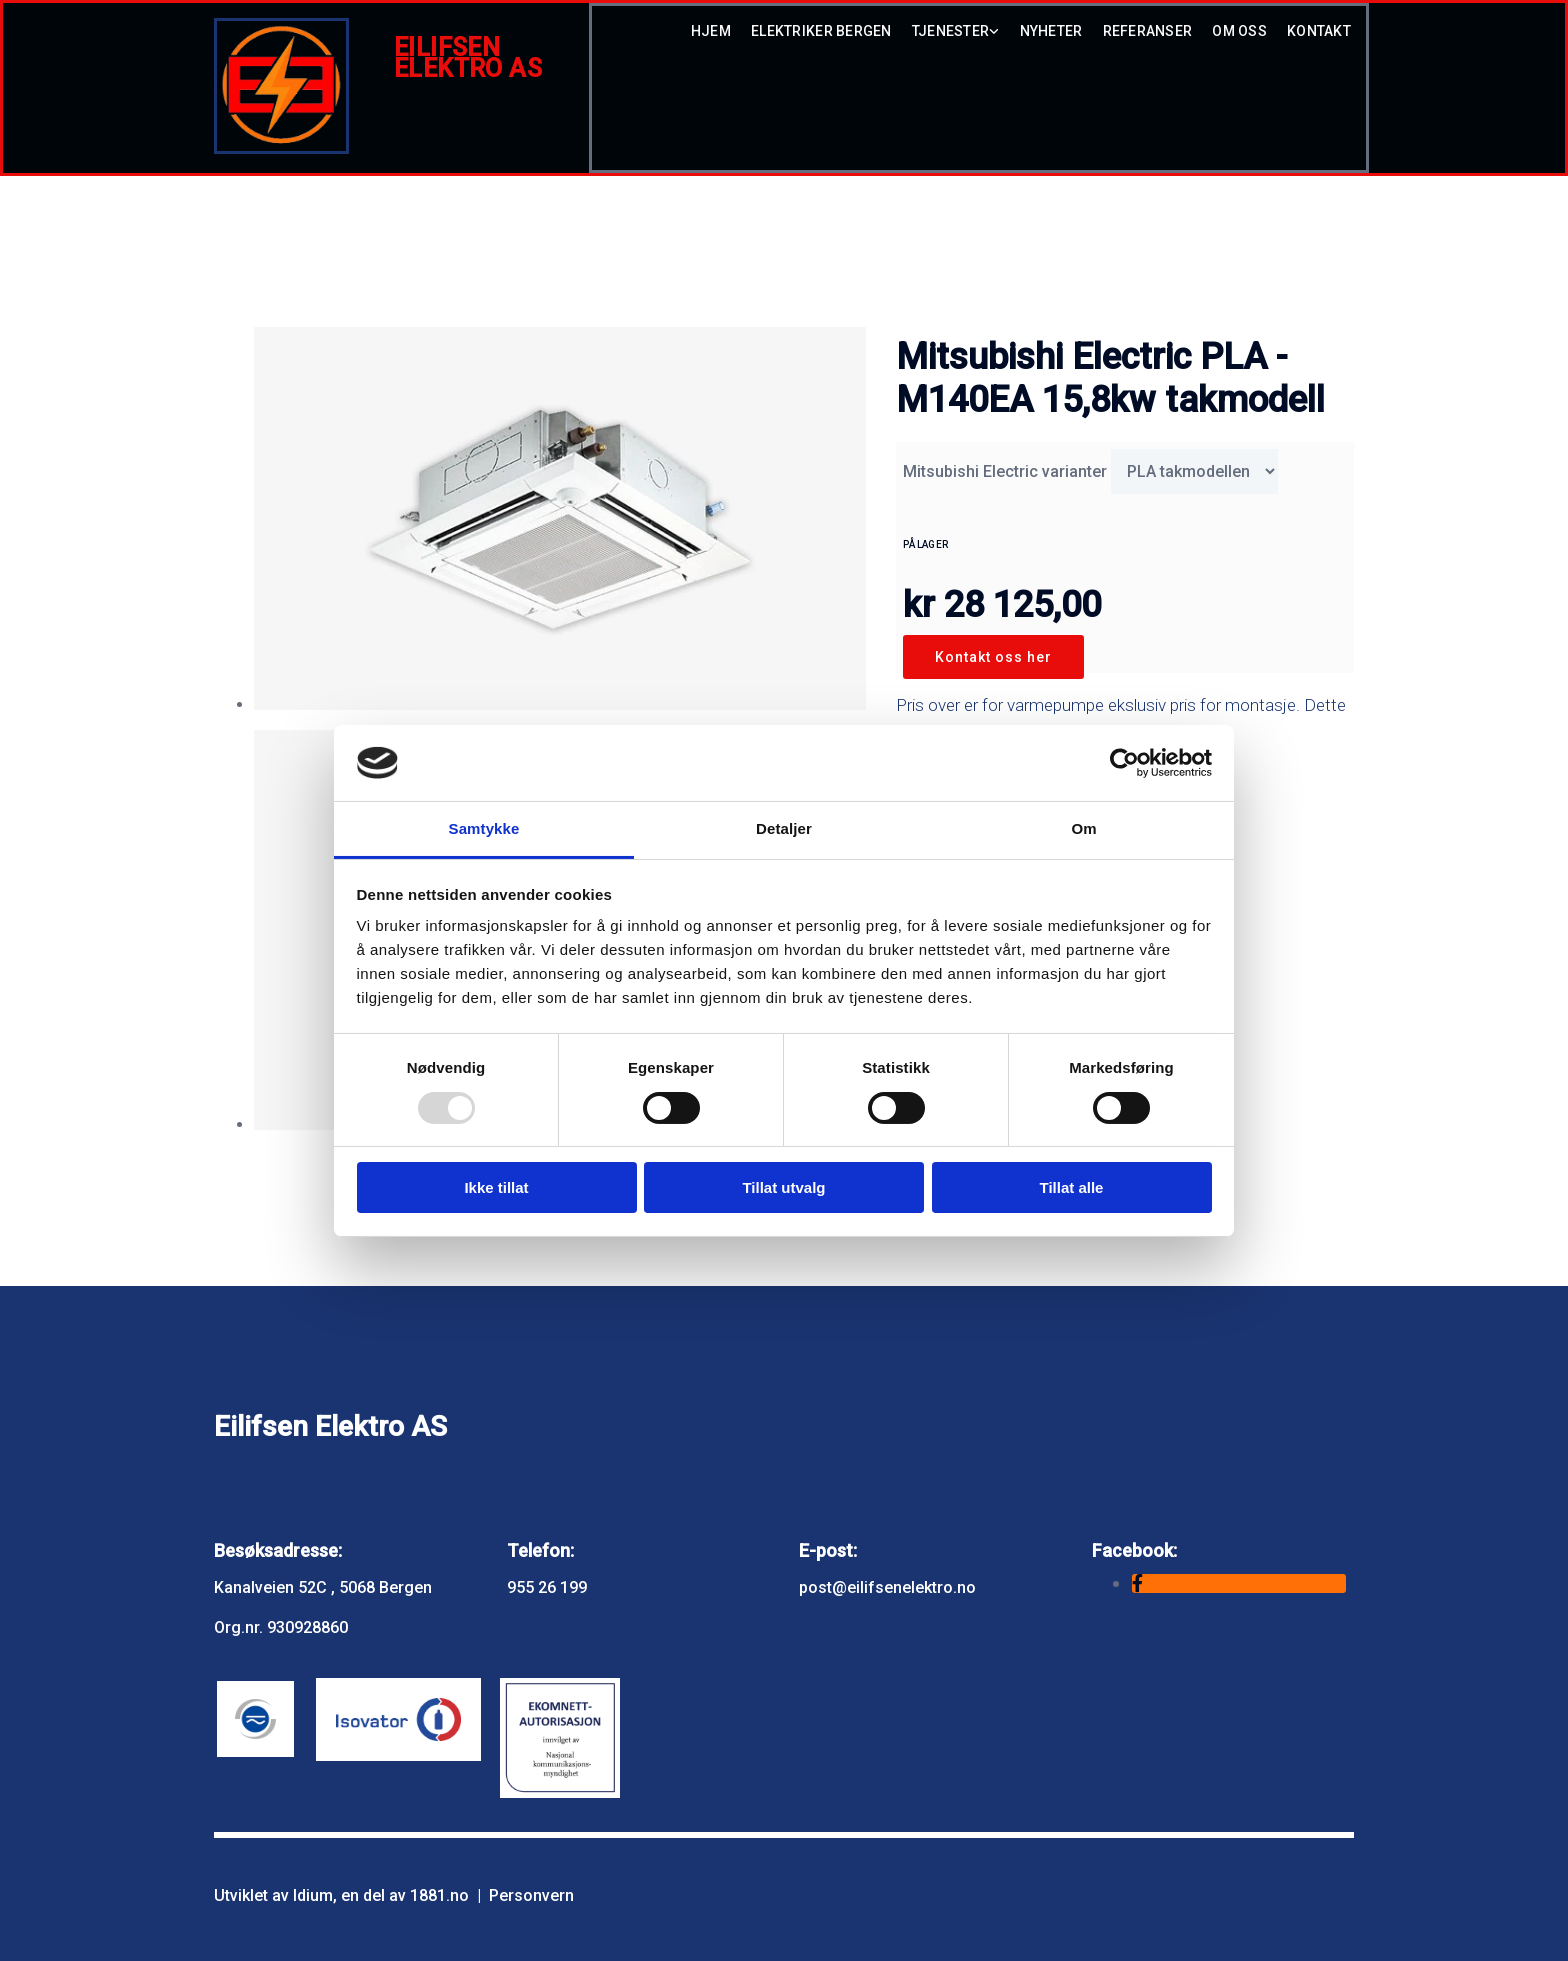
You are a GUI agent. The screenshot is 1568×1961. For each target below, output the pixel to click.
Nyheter (1051, 31)
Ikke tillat (496, 1187)
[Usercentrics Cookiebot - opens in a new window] (1124, 763)
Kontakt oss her (993, 657)
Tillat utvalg (783, 1187)
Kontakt (1319, 31)
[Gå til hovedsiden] (281, 148)
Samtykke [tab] (484, 828)
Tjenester (951, 31)
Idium (313, 1895)
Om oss (1239, 31)
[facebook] (1137, 1583)
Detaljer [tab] (784, 828)
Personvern (531, 1895)
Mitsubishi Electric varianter (1005, 471)
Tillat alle (1072, 1187)
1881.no (439, 1895)
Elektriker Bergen (821, 31)
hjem (711, 31)
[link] (946, 36)
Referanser (1148, 31)
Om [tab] (1083, 828)
